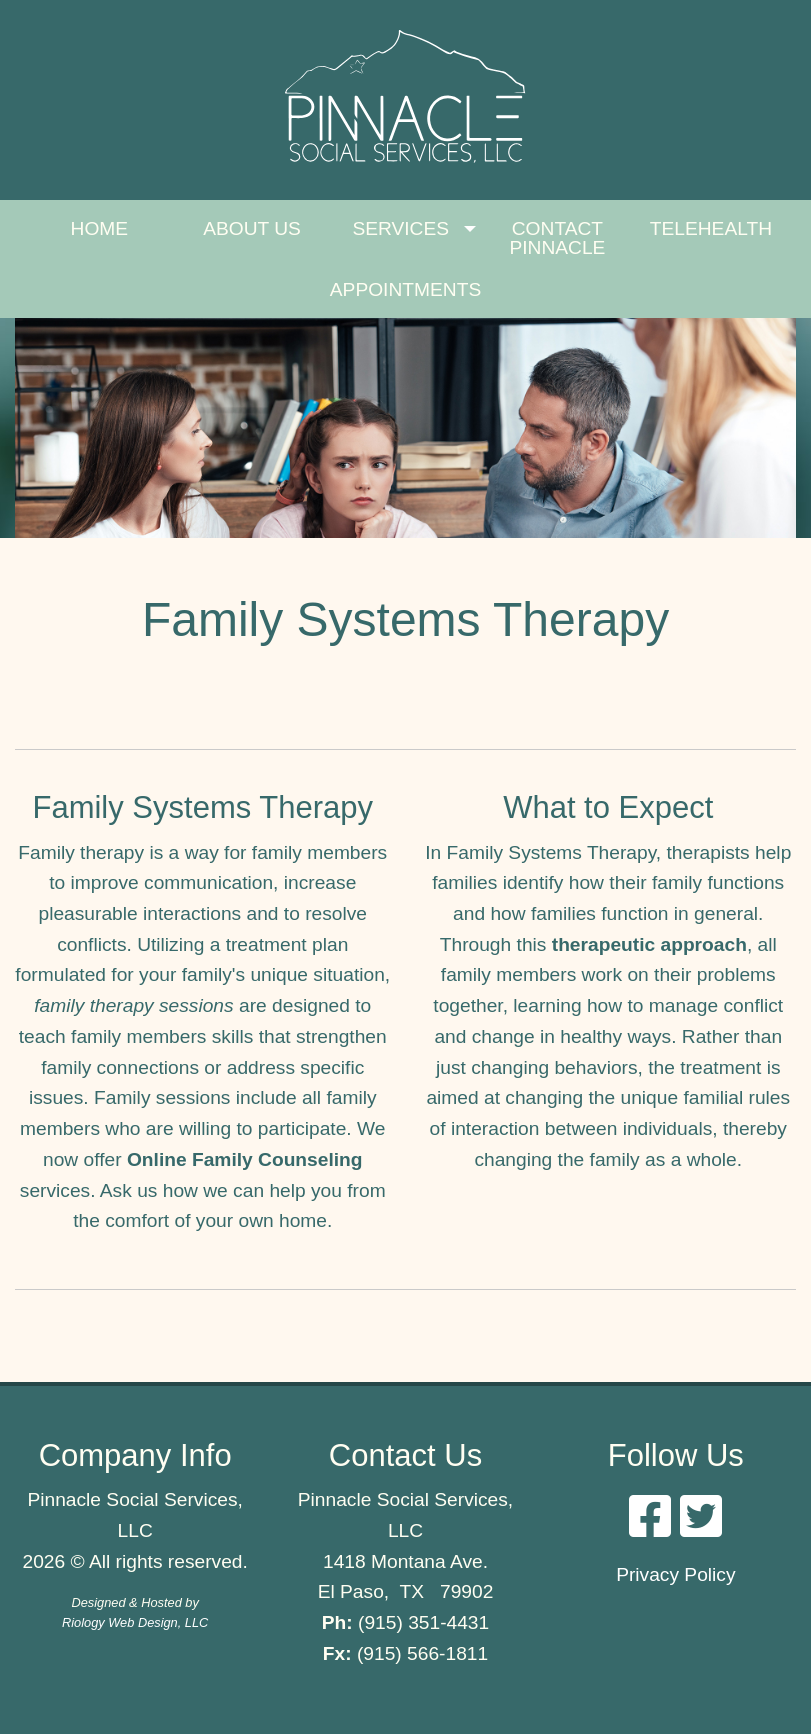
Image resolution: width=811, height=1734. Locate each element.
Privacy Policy (675, 1574)
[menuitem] (99, 238)
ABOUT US (252, 228)
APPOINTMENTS (405, 289)
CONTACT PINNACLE (557, 238)
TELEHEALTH (711, 228)
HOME (100, 228)
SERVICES (400, 228)
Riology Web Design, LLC (135, 1622)
